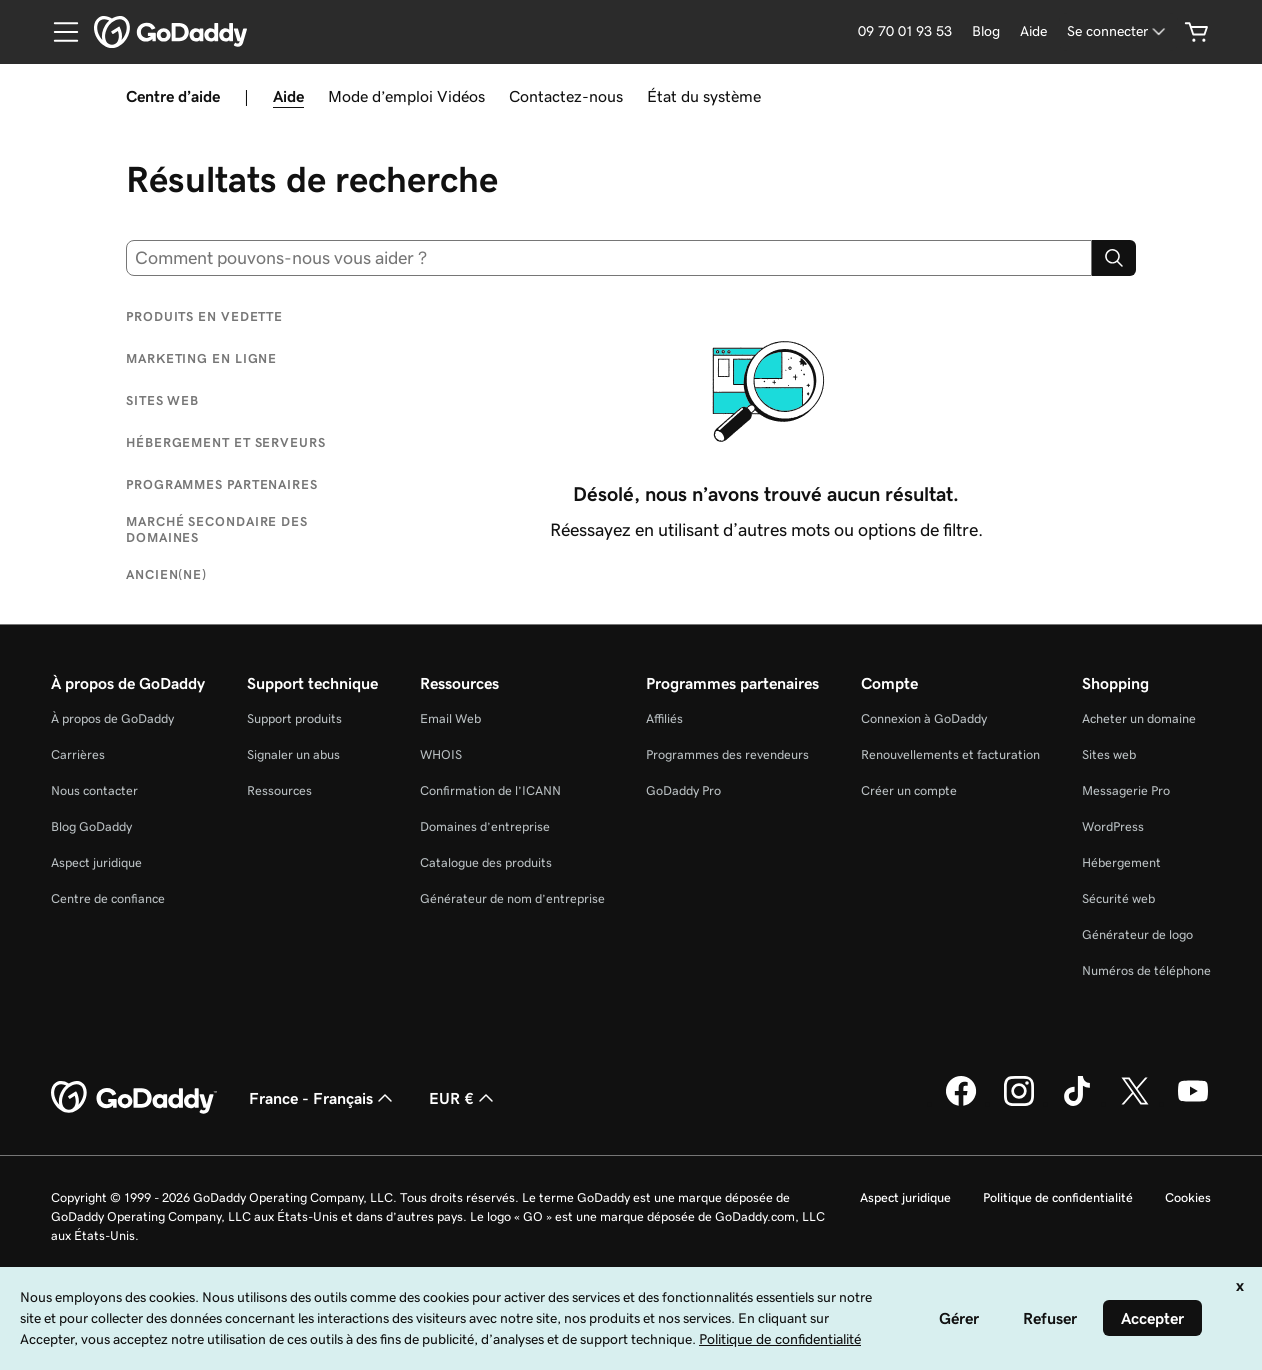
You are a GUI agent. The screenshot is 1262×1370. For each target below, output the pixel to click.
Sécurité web (1118, 898)
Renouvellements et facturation (950, 754)
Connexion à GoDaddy (924, 718)
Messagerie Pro (1126, 790)
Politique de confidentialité (1058, 1197)
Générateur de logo (1137, 934)
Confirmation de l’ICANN (490, 790)
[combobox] (609, 258)
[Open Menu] (58, 32)
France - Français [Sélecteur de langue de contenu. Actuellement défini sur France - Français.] (323, 1098)
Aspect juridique (96, 862)
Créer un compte (909, 790)
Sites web (1109, 754)
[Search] (1114, 258)
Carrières (78, 754)
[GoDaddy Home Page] (134, 1098)
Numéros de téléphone (1146, 970)
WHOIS (441, 754)
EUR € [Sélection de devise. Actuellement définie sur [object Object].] (463, 1098)
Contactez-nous (566, 96)
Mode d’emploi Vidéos (406, 96)
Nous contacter (94, 790)
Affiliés (664, 718)
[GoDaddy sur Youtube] (1193, 1103)
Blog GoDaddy (91, 826)
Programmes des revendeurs (727, 754)
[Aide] (1033, 31)
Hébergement (1121, 862)
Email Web (450, 718)
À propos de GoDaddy (112, 718)
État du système (704, 96)
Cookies (1188, 1197)
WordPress (1113, 826)
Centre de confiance (108, 898)
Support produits (294, 718)
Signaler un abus (293, 754)
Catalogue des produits (486, 862)
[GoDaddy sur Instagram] (1019, 1103)
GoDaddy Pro (683, 790)
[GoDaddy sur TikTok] (1077, 1103)
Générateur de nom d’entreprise (512, 898)
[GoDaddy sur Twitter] (1135, 1103)
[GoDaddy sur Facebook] (961, 1103)
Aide (288, 96)
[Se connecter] (1118, 31)
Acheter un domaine (1139, 718)
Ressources (279, 790)
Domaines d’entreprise (485, 826)
